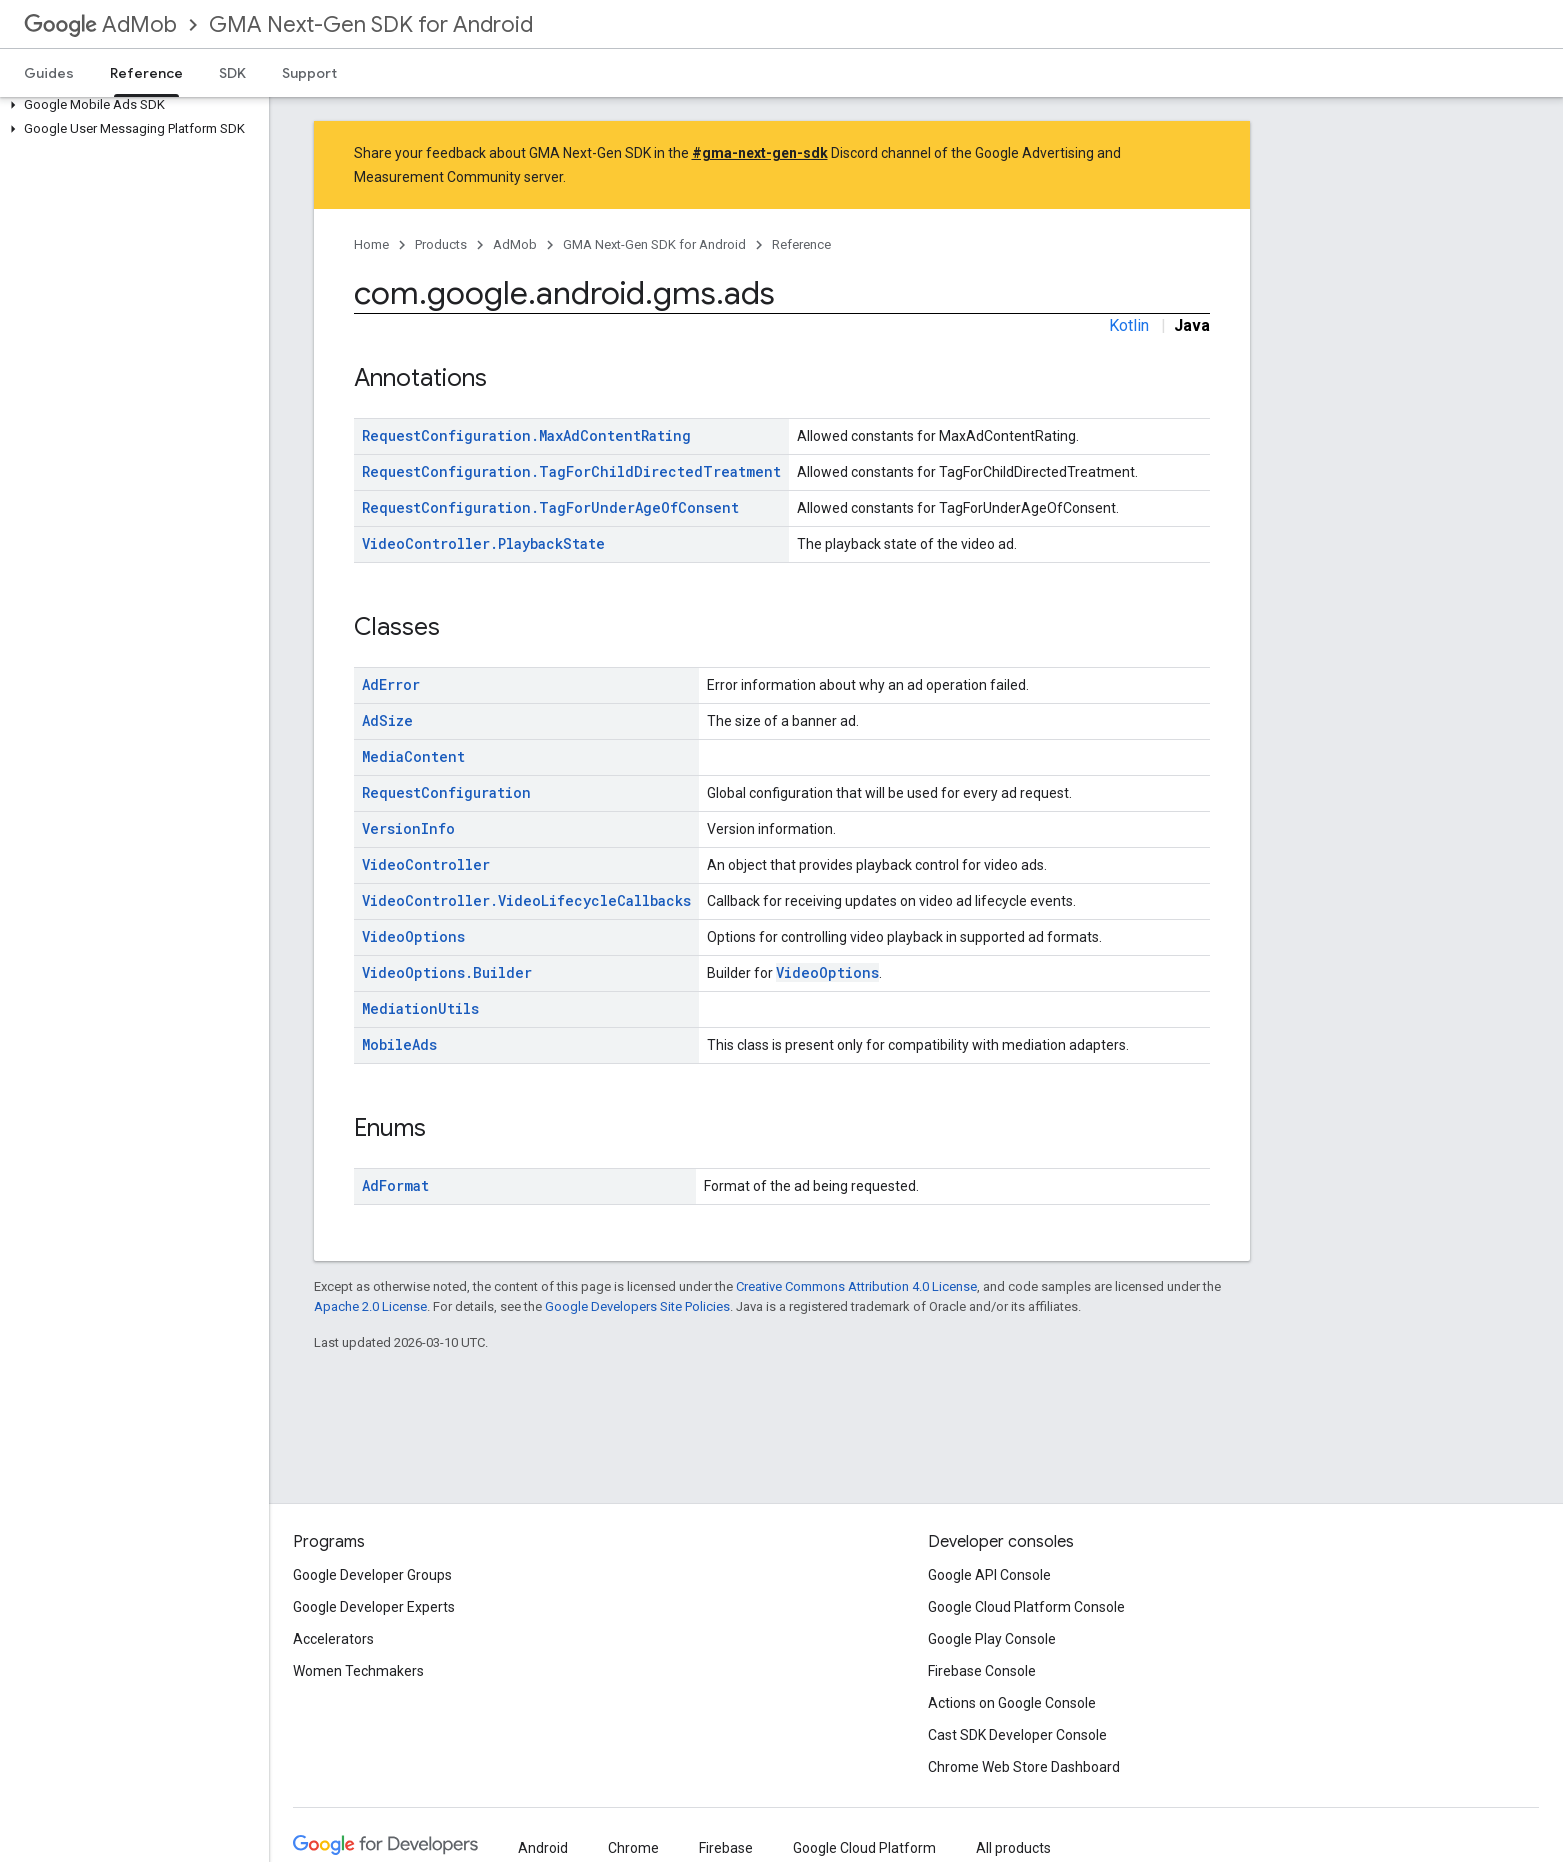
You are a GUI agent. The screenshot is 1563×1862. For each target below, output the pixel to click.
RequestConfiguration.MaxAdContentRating (526, 435)
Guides (49, 73)
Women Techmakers (358, 1671)
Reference (801, 244)
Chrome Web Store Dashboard (1024, 1767)
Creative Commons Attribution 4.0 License (856, 1286)
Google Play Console (992, 1639)
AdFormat (395, 1185)
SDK (232, 73)
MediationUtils (420, 1008)
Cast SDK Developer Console (1017, 1735)
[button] (130, 105)
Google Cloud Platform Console (1026, 1607)
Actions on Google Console (1012, 1703)
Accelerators (333, 1639)
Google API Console (989, 1575)
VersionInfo (408, 828)
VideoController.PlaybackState (483, 543)
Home (371, 244)
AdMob (100, 24)
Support (309, 73)
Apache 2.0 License (370, 1306)
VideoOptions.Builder (447, 972)
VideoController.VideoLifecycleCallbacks (526, 900)
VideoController (426, 864)
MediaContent (413, 756)
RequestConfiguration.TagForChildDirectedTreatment (571, 471)
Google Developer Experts (374, 1607)
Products (441, 244)
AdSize (387, 720)
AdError (391, 684)
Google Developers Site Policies (637, 1306)
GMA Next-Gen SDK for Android (371, 24)
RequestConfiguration (446, 792)
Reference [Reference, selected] (146, 73)
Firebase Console (982, 1671)
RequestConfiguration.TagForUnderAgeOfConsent (550, 507)
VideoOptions (413, 936)
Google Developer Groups (372, 1575)
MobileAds (399, 1044)
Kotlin (1129, 325)
